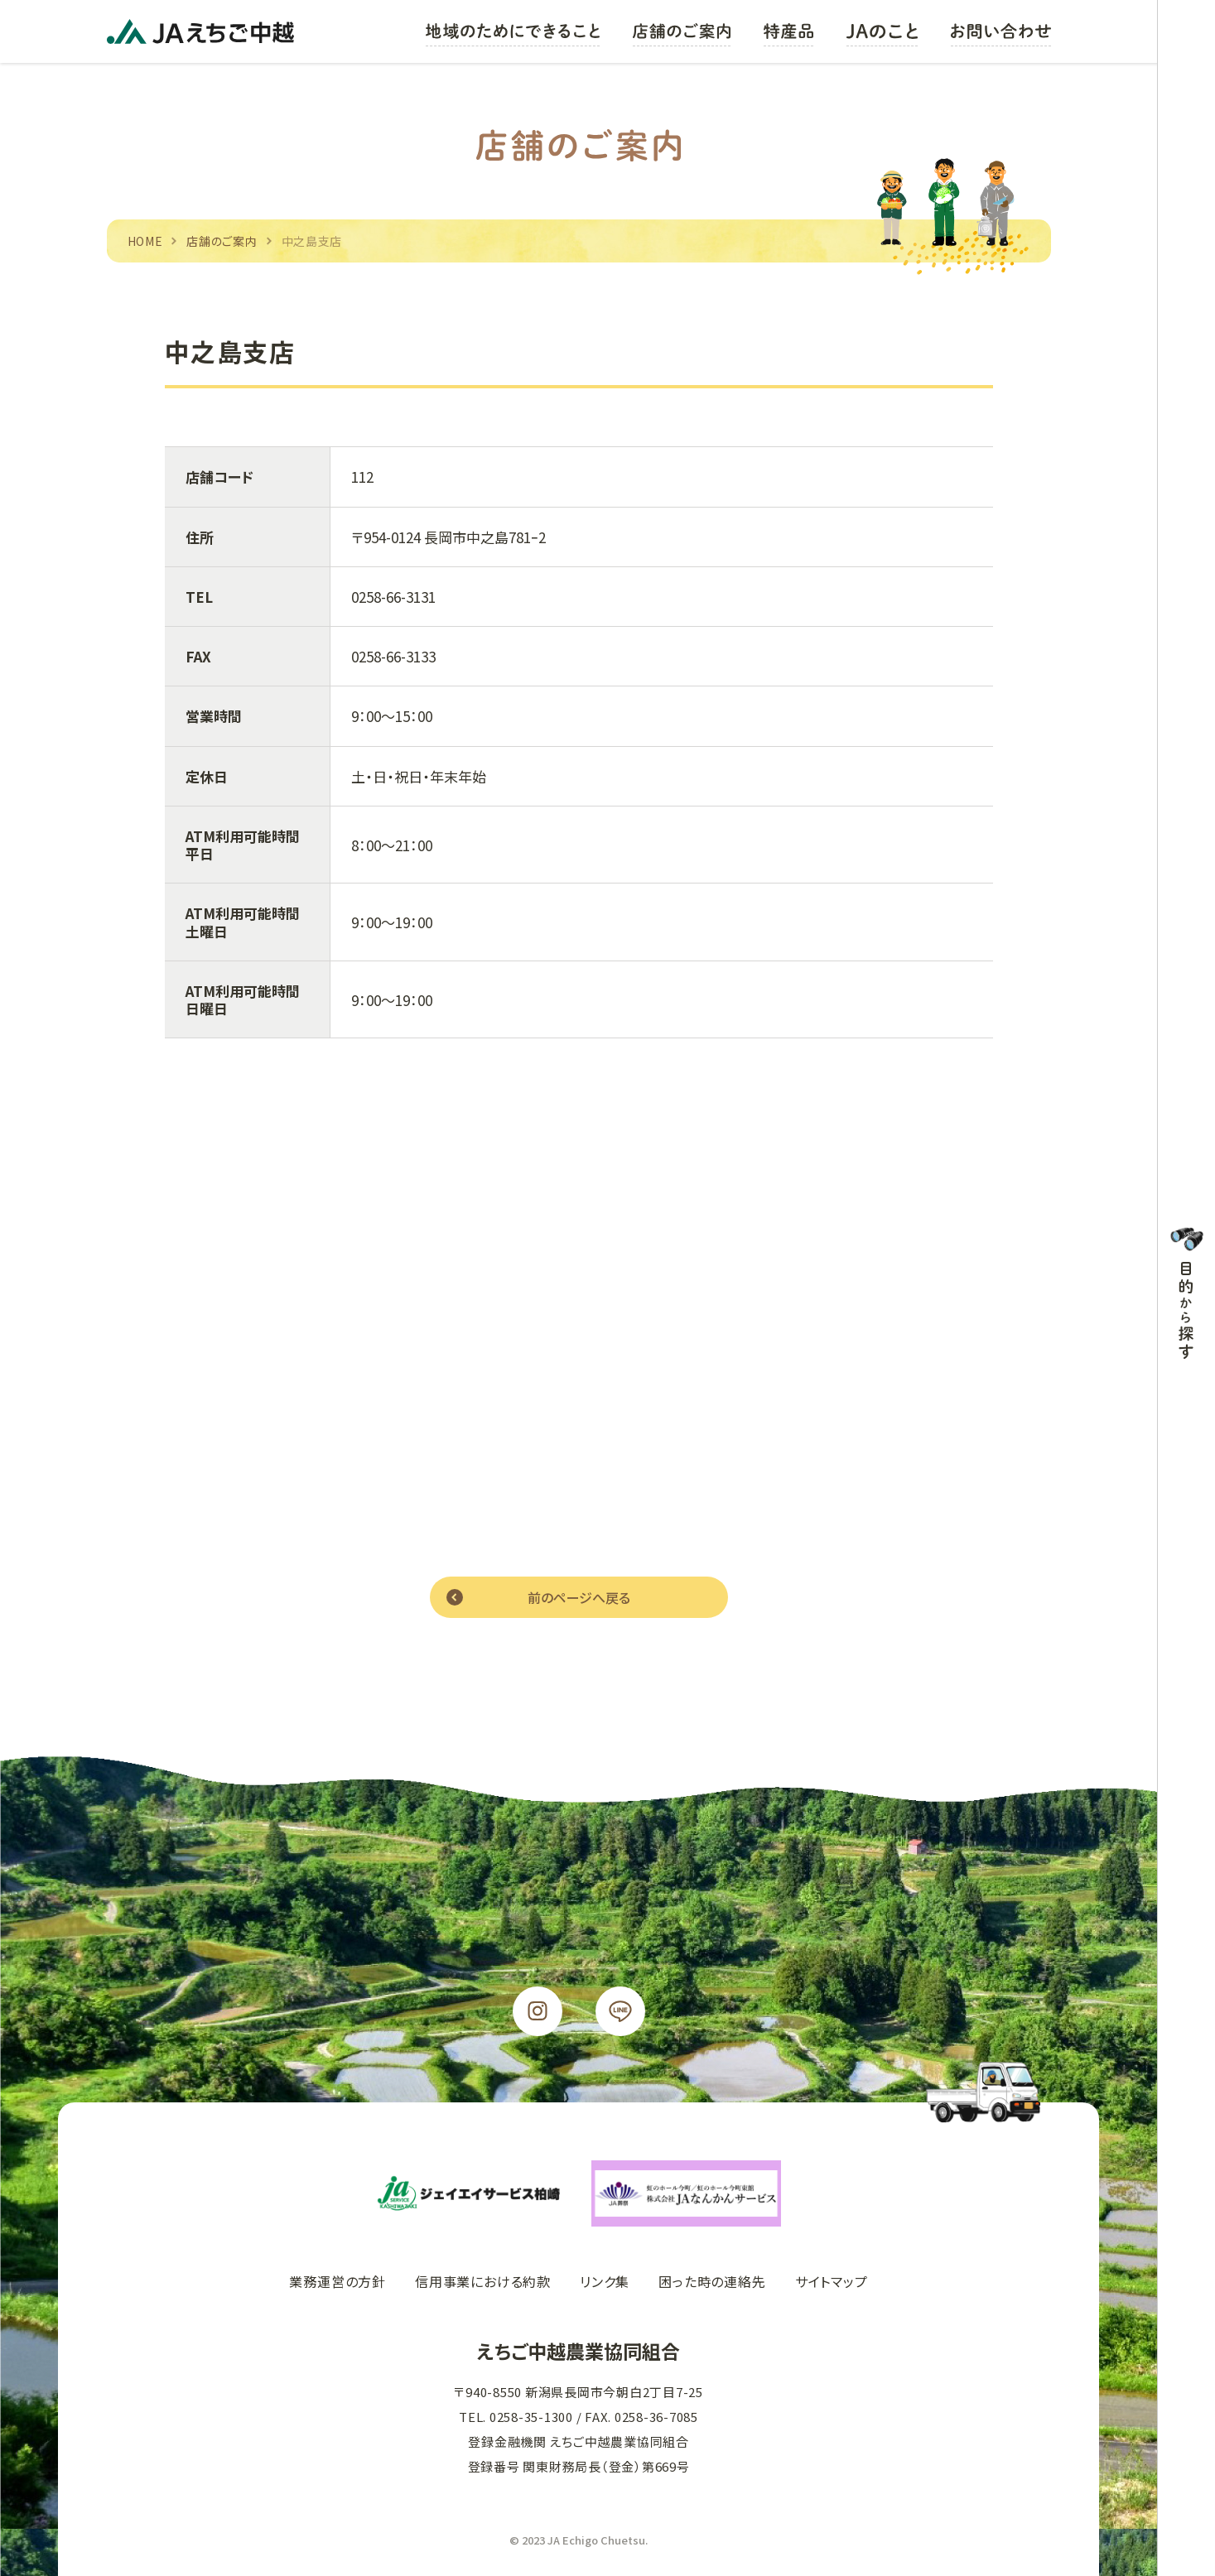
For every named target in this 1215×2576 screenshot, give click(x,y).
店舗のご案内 (221, 241)
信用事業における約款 (483, 2281)
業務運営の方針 (337, 2281)
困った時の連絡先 (711, 2281)
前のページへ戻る (579, 1597)
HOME (145, 241)
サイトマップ (831, 2281)
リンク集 (604, 2281)
